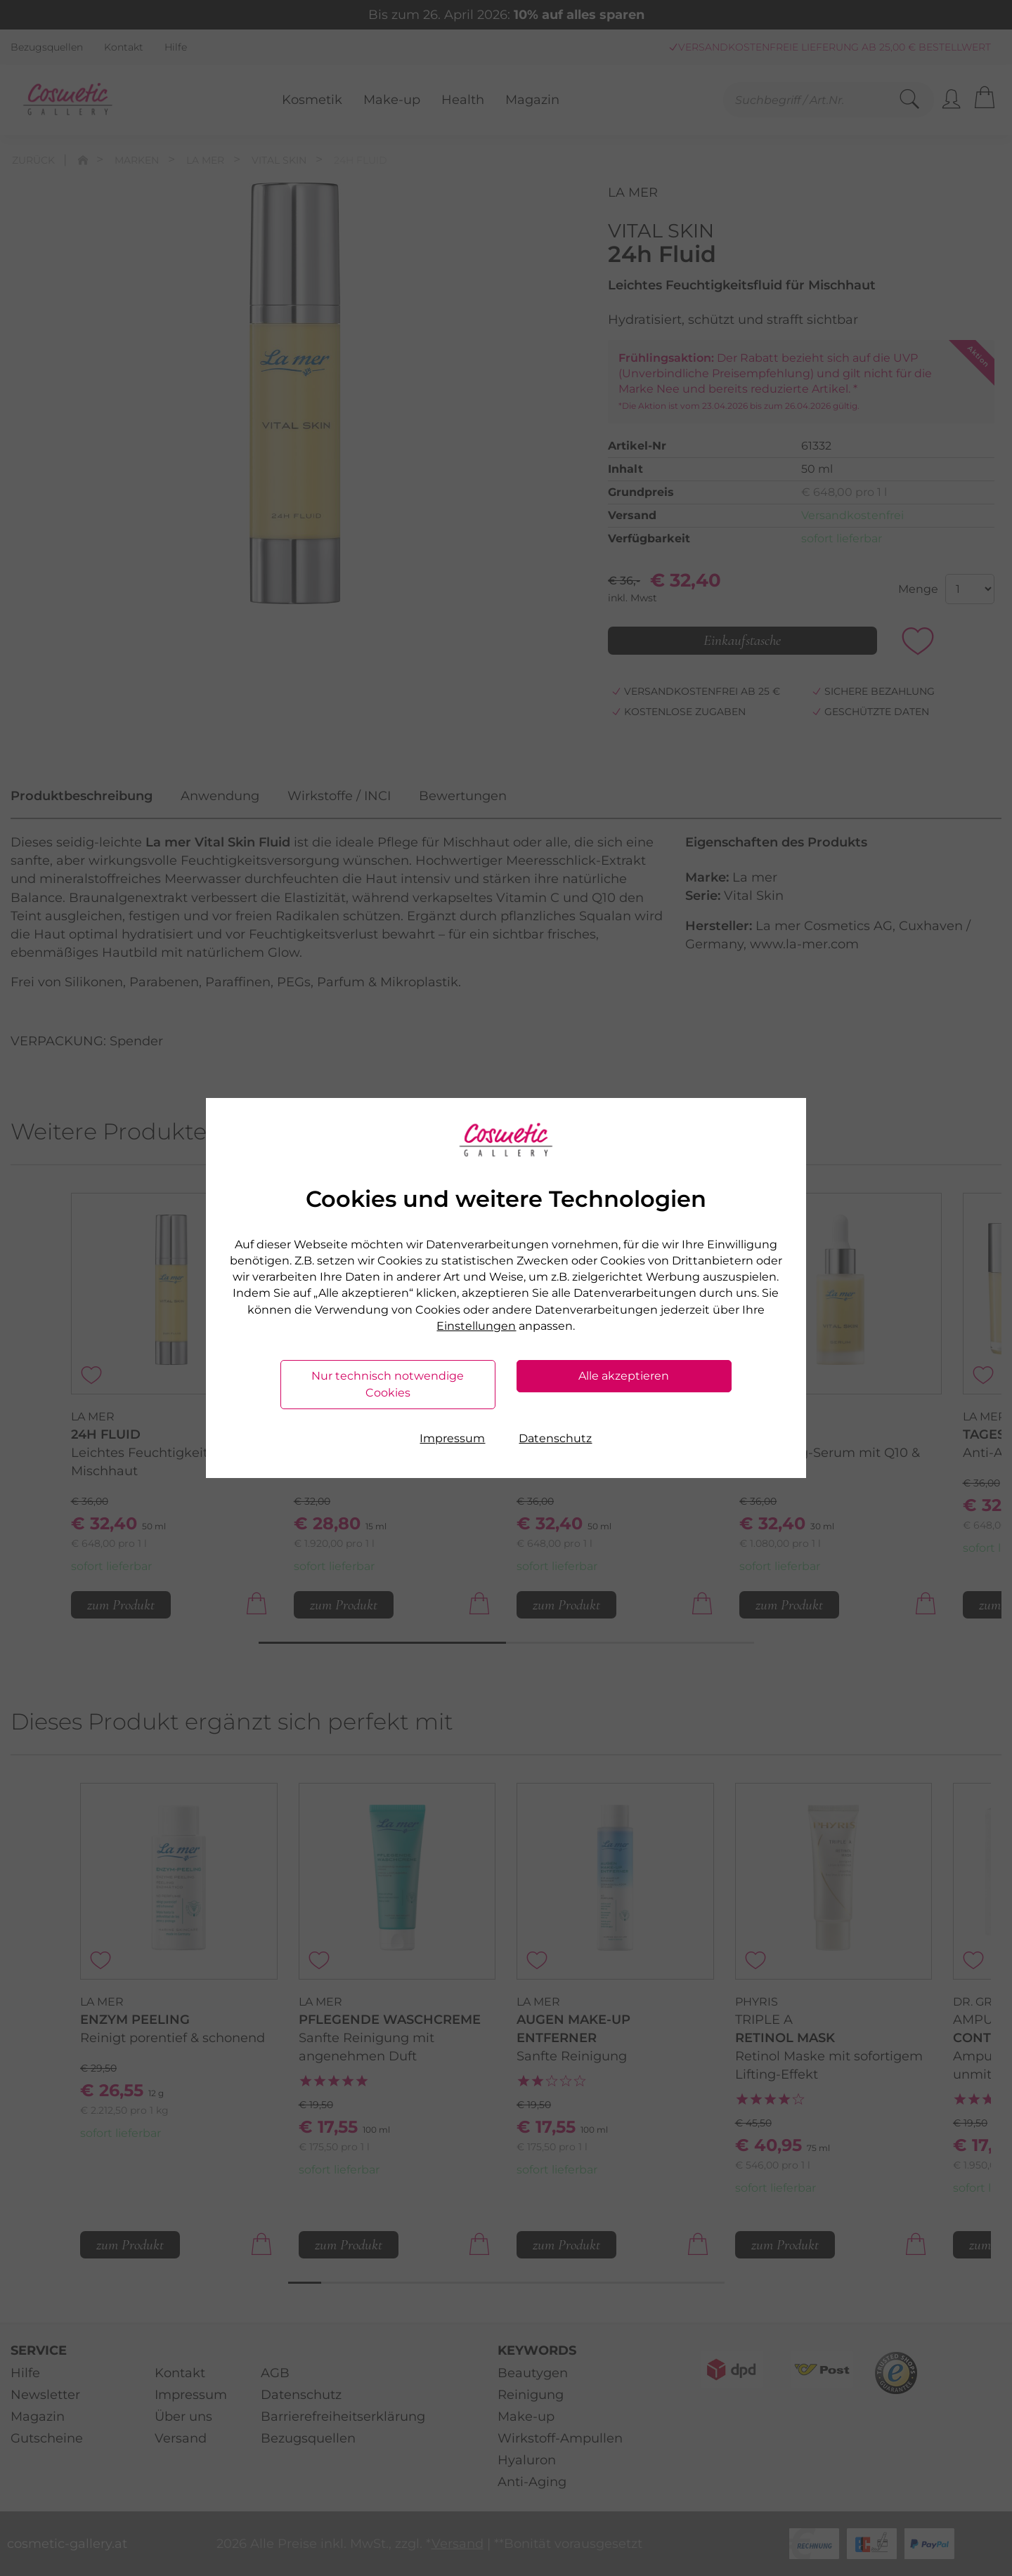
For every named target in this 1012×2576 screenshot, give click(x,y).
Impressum (452, 1438)
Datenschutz (555, 1438)
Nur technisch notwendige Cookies (387, 1384)
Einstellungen (476, 1326)
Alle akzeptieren (623, 1375)
